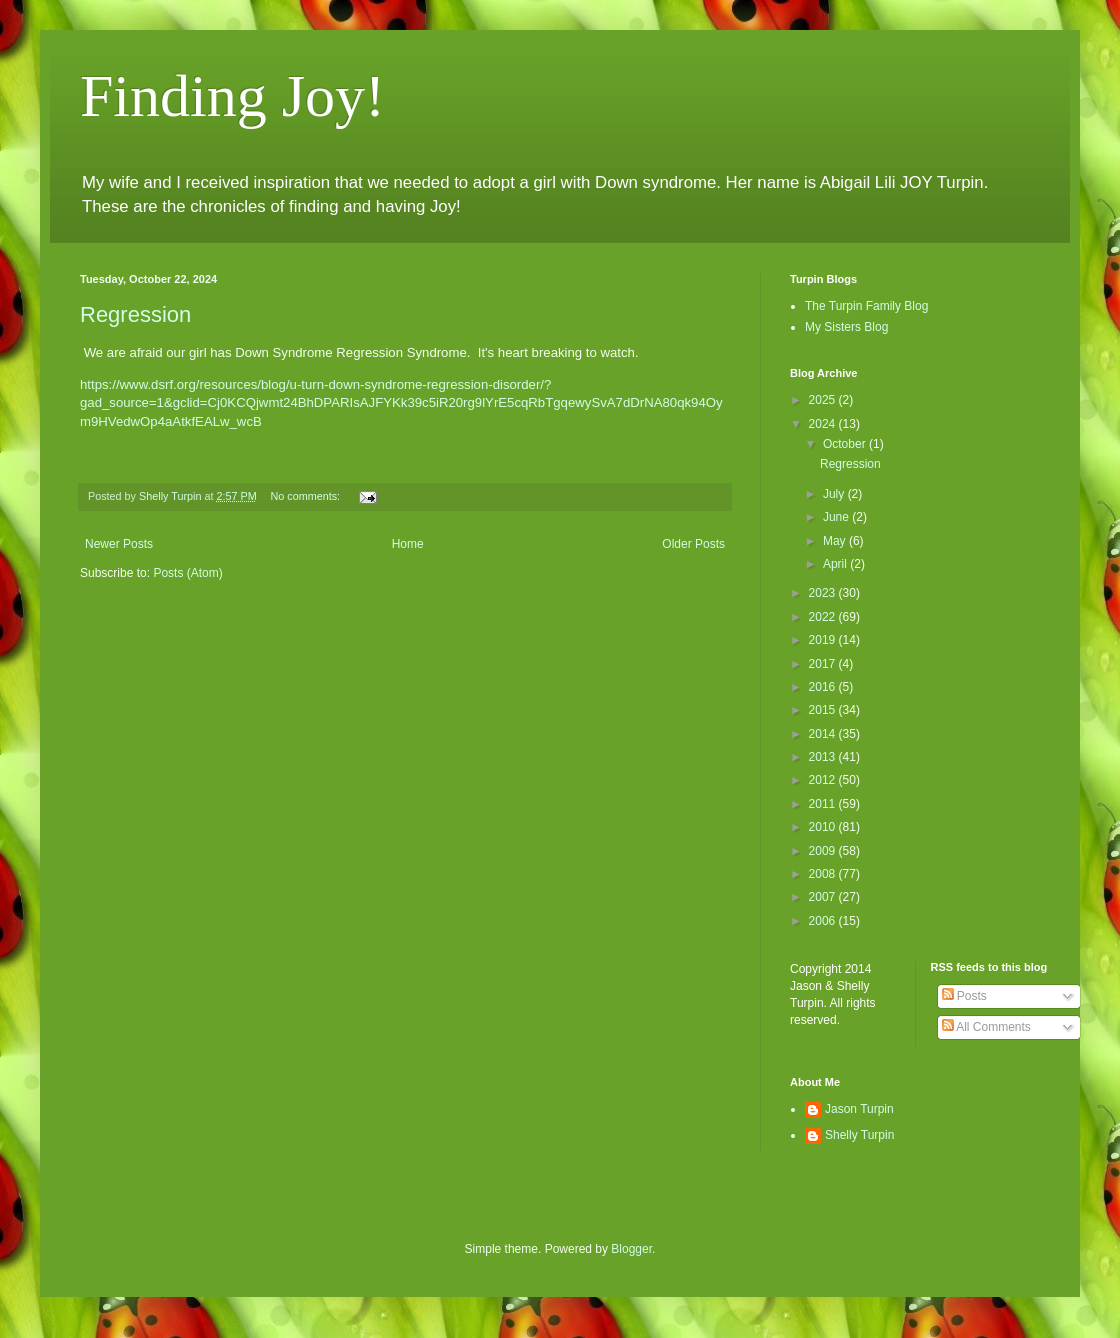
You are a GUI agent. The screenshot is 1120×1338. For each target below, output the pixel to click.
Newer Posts (119, 544)
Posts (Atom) (187, 573)
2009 (824, 851)
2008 (824, 874)
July (835, 494)
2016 (824, 687)
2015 (824, 710)
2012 (824, 780)
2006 (824, 921)
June (837, 517)
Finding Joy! (232, 96)
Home (408, 544)
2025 (824, 400)
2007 (824, 897)
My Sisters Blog (846, 327)
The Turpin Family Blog (866, 306)
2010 (824, 827)
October (846, 444)
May (836, 541)
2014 (824, 734)
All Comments (986, 1027)
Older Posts (693, 544)
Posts (964, 996)
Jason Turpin (859, 1109)
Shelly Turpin (859, 1135)
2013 (824, 757)
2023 (824, 593)
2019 (824, 640)
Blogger (631, 1249)
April (836, 564)
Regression (135, 314)
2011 (824, 804)
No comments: (306, 496)
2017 (824, 664)
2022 (824, 617)
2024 (824, 424)
